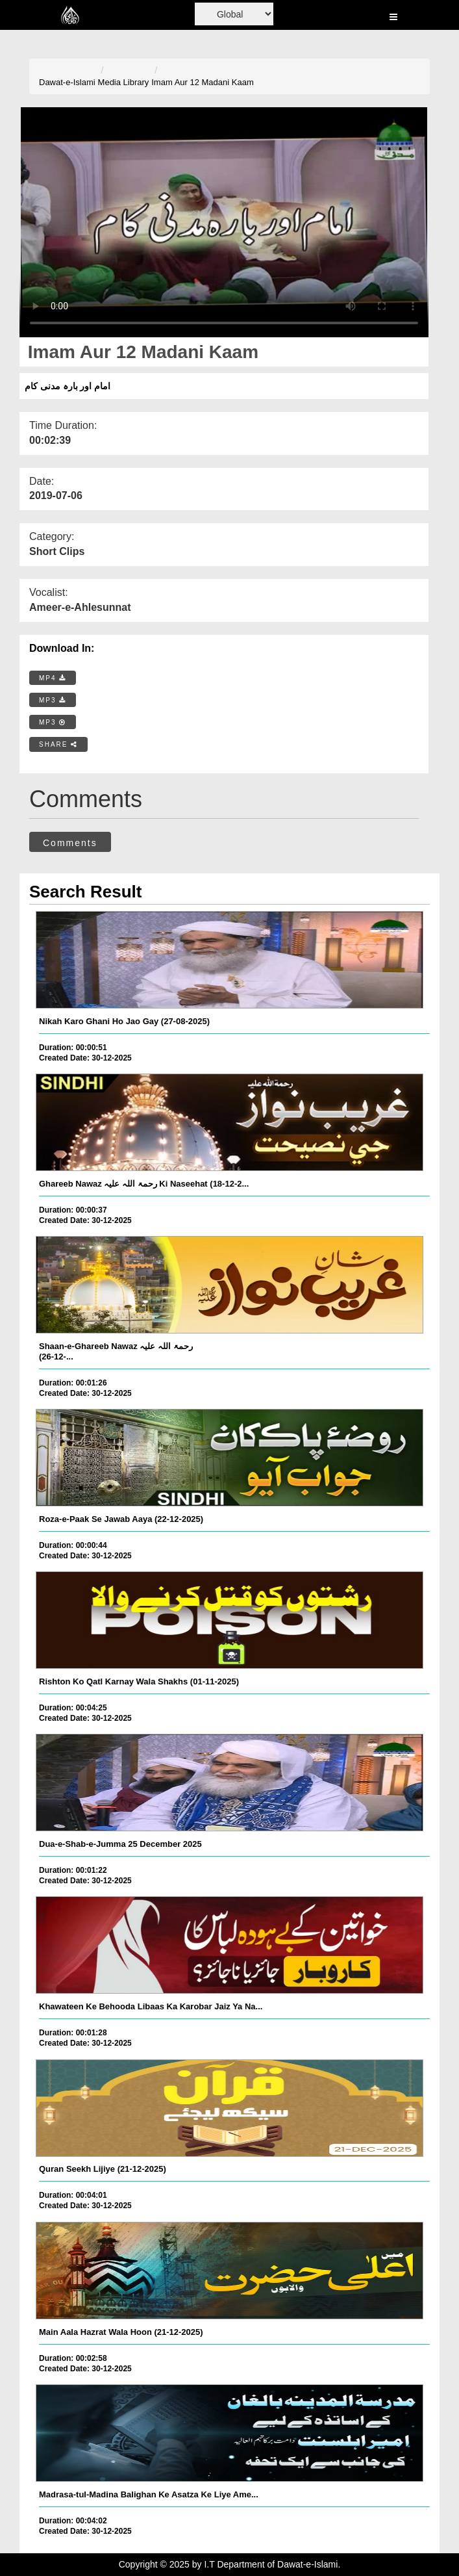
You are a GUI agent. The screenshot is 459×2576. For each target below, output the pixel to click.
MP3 (52, 700)
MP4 (52, 678)
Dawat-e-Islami (67, 82)
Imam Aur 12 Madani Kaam (202, 82)
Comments (70, 843)
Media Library (123, 82)
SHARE (58, 744)
